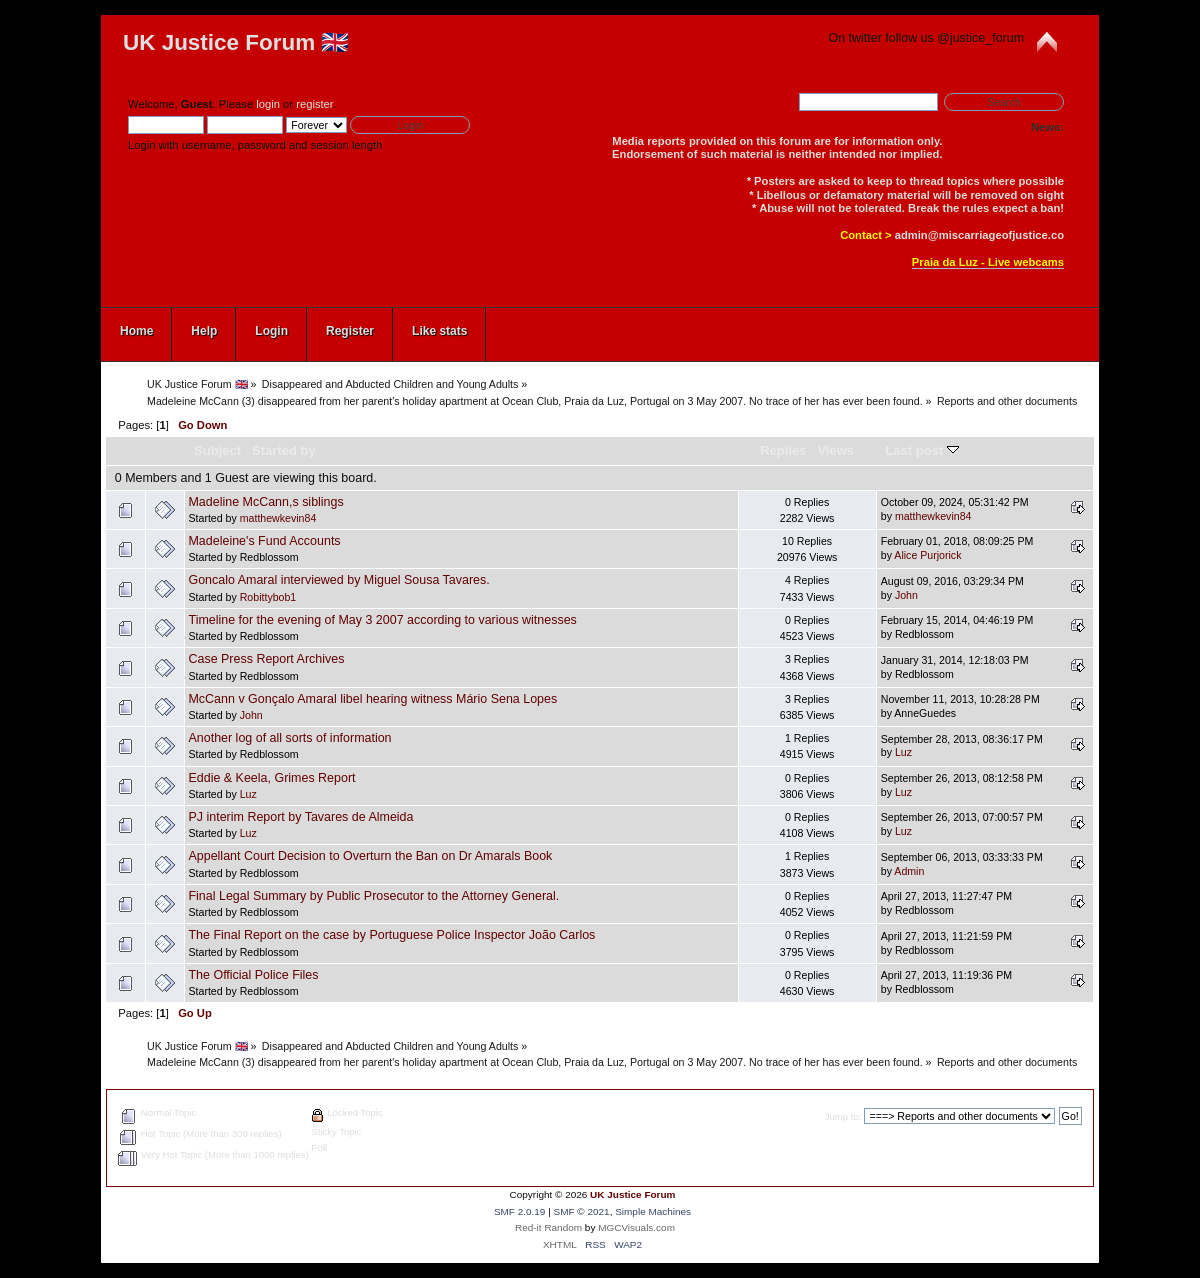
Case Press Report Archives (266, 659)
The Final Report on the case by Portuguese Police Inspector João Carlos (391, 935)
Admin (909, 871)
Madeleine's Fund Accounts (264, 541)
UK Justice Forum (632, 1194)
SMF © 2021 (582, 1211)
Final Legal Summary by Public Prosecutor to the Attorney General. (373, 896)
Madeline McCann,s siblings (265, 502)
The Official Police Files (253, 975)
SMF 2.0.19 (520, 1211)
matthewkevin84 (278, 518)
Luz (903, 752)
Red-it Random (548, 1227)
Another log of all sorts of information (289, 738)
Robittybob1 (268, 597)
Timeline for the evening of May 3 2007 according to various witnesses (382, 620)
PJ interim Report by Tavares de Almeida (300, 817)
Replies (783, 450)
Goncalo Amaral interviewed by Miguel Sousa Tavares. (338, 580)
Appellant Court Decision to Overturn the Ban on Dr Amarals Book (370, 856)
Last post (922, 450)
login (268, 104)
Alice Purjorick (927, 555)
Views (835, 450)
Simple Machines (653, 1211)
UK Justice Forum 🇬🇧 (236, 42)
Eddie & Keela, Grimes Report (271, 778)
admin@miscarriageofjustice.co (979, 235)
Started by (284, 450)
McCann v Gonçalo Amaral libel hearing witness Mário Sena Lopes (372, 699)
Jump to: (843, 1116)
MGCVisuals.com (636, 1227)
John (906, 595)
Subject (217, 450)
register (314, 104)
